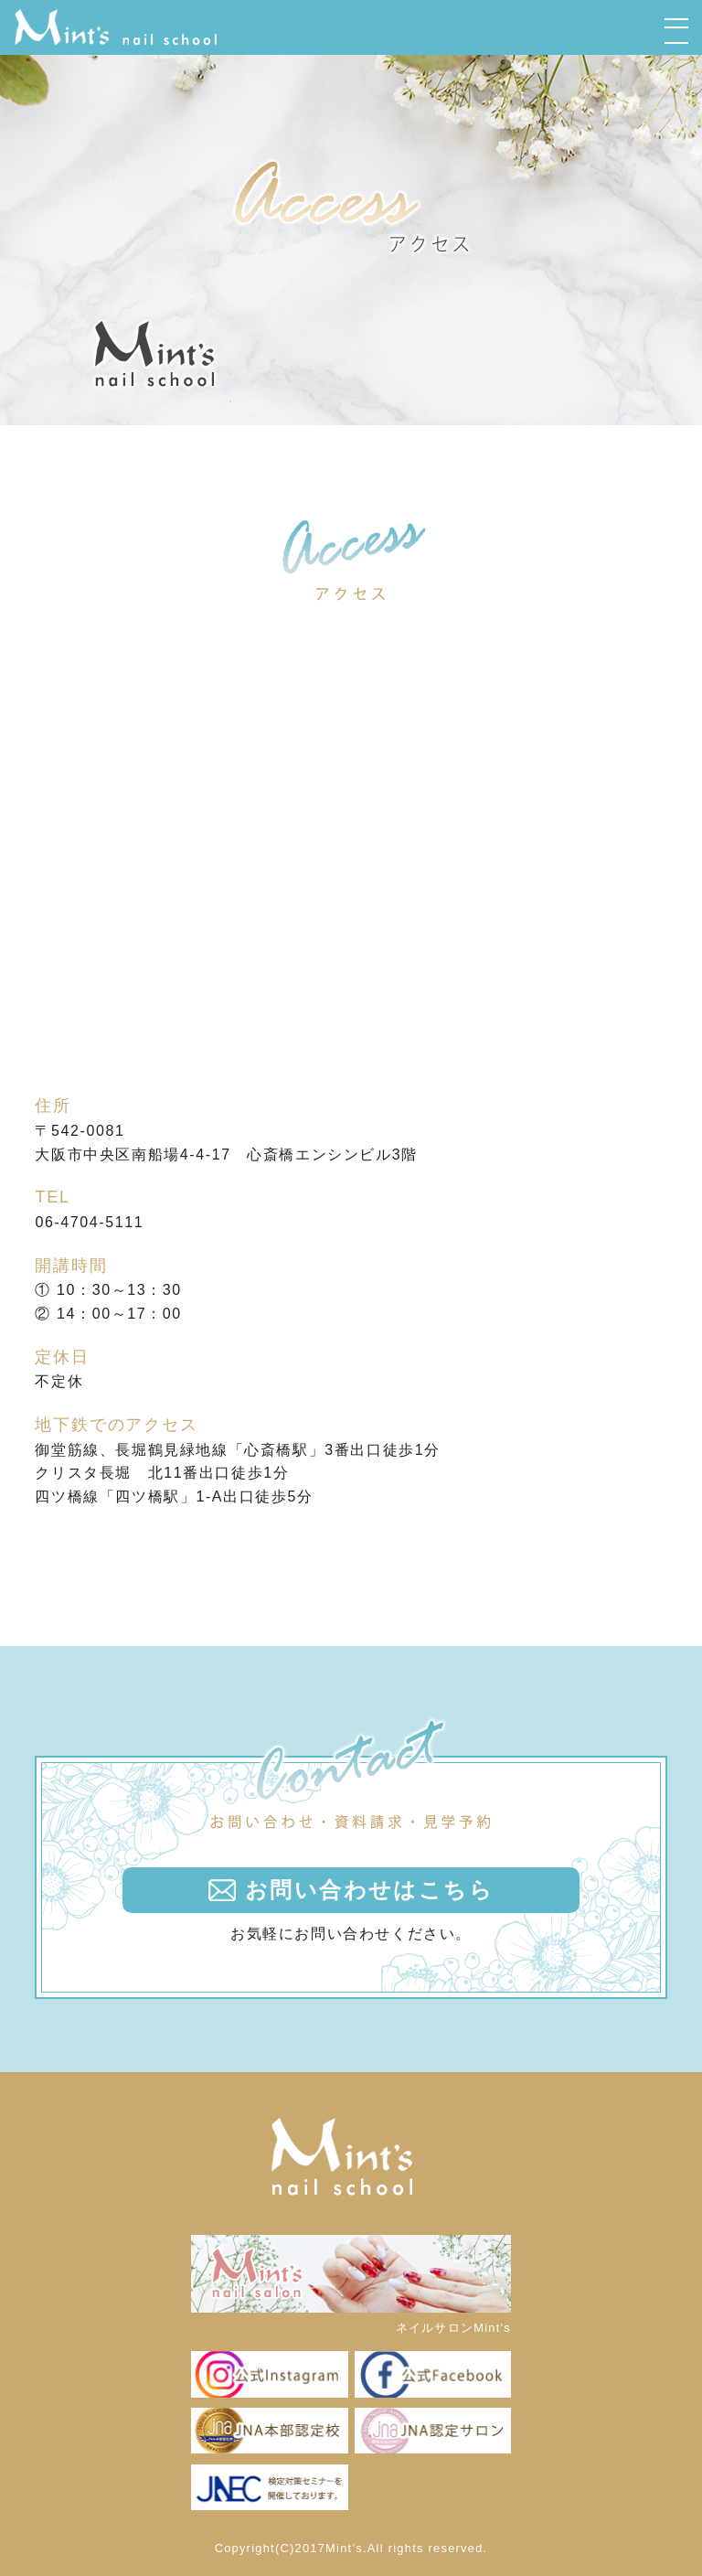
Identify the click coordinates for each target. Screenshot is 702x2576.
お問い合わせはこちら (369, 1889)
